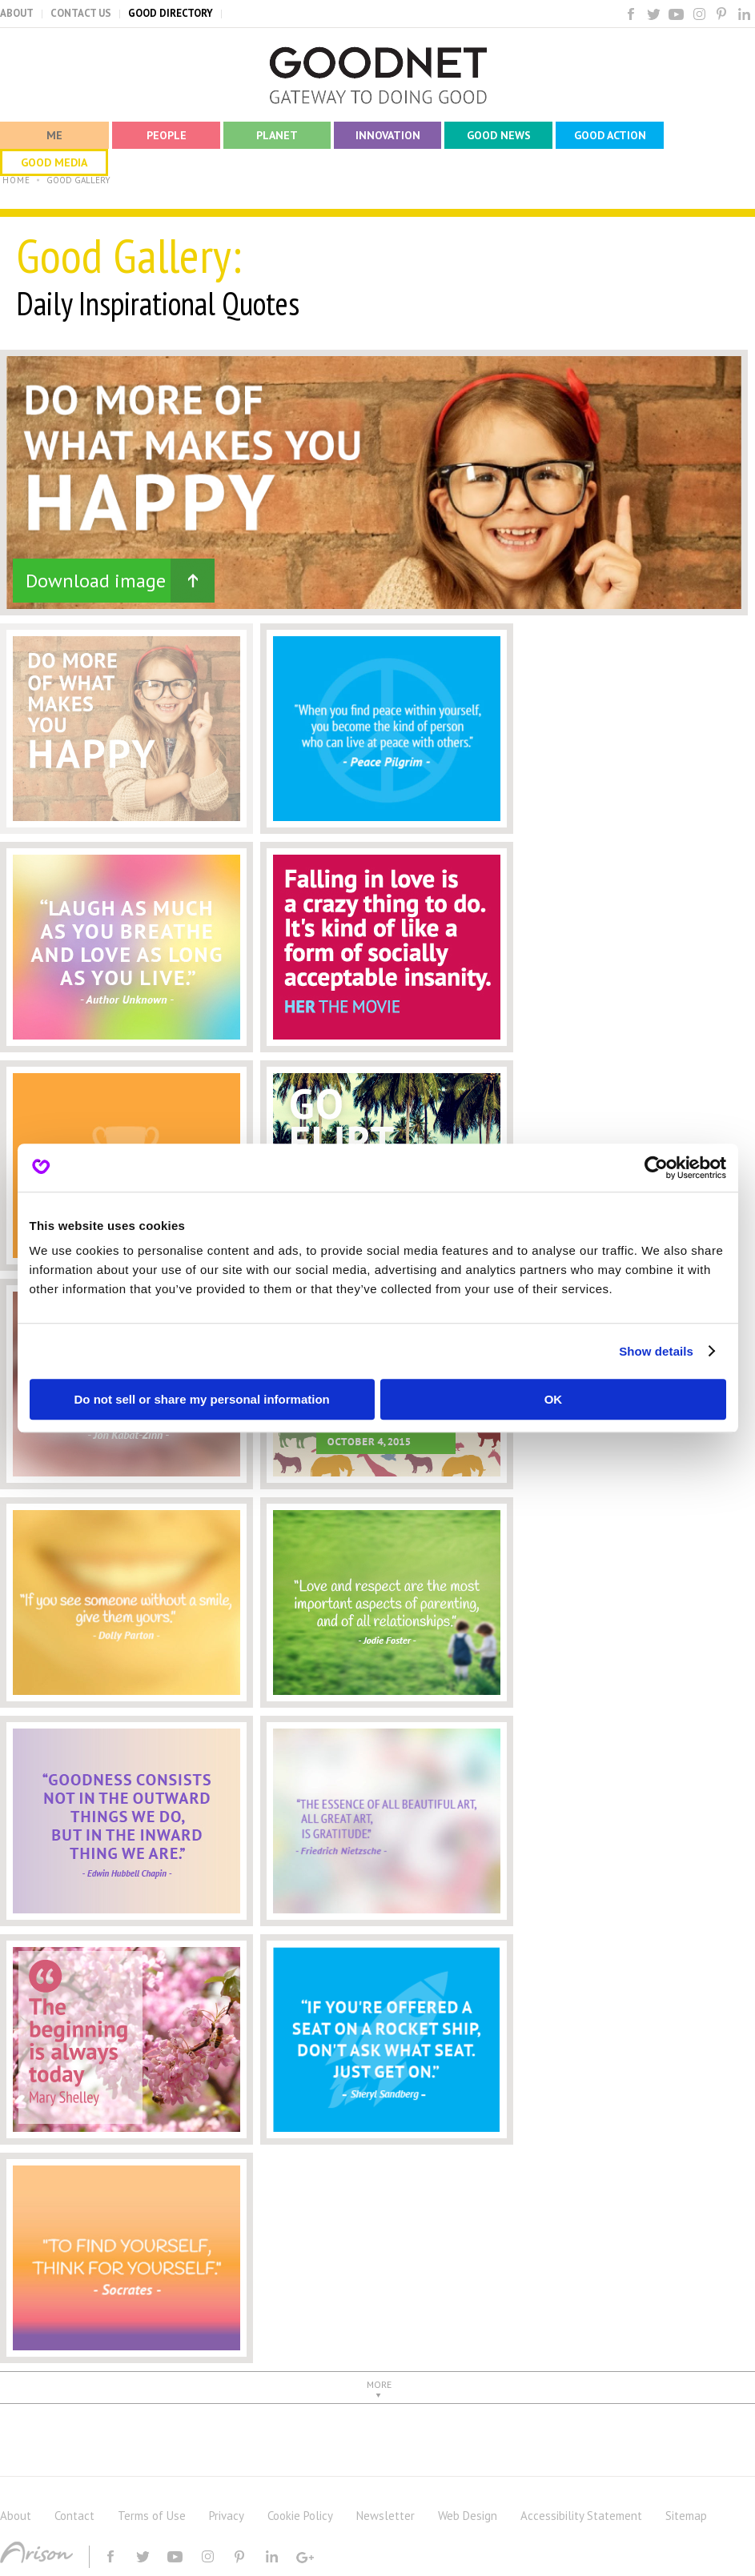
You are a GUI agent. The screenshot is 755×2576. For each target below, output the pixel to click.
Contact (74, 2515)
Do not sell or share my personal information (202, 1399)
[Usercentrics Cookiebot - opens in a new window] (656, 1168)
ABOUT (17, 13)
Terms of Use (152, 2515)
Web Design (467, 2515)
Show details (656, 1351)
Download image (96, 580)
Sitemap (686, 2515)
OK (553, 1399)
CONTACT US (80, 13)
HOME (16, 180)
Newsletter (385, 2515)
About (15, 2515)
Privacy (226, 2515)
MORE (379, 2384)
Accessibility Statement (581, 2515)
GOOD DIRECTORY (170, 13)
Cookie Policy (300, 2515)
